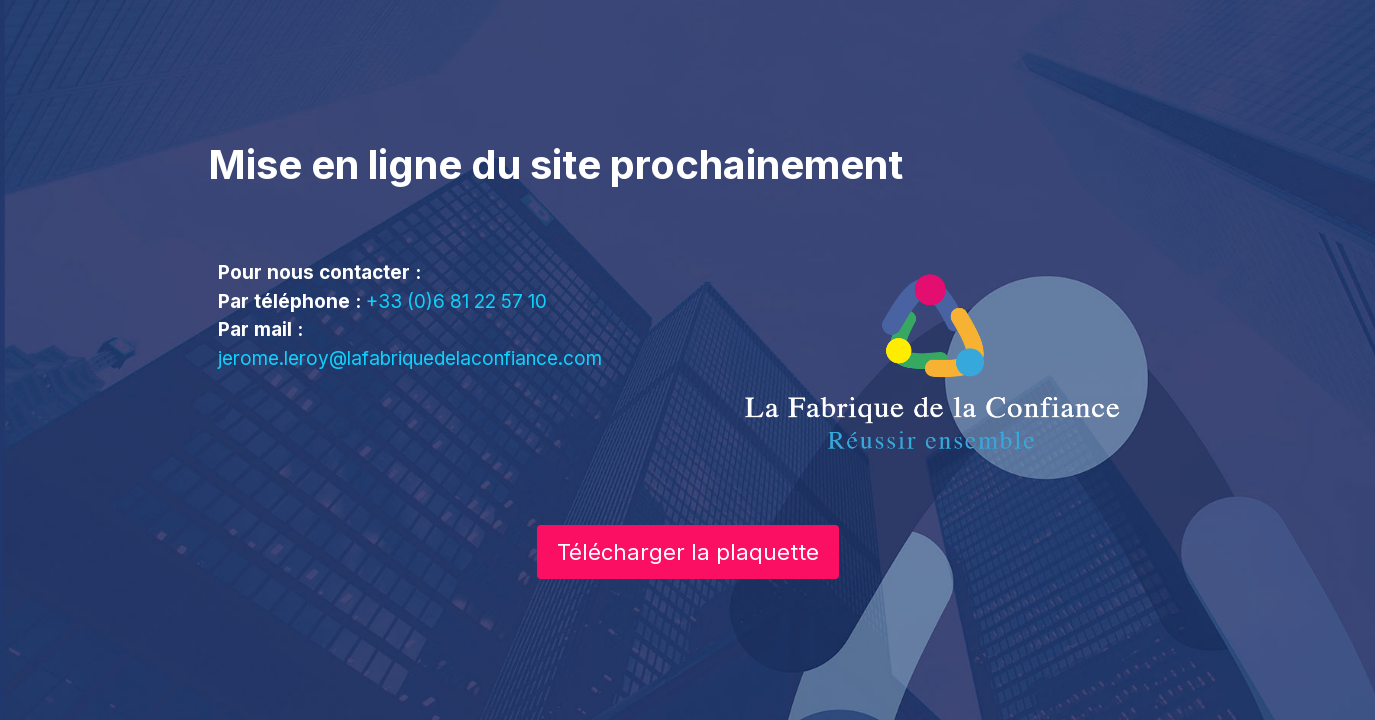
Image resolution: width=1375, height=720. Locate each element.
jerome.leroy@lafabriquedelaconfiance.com (410, 358)
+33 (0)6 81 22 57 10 (456, 301)
